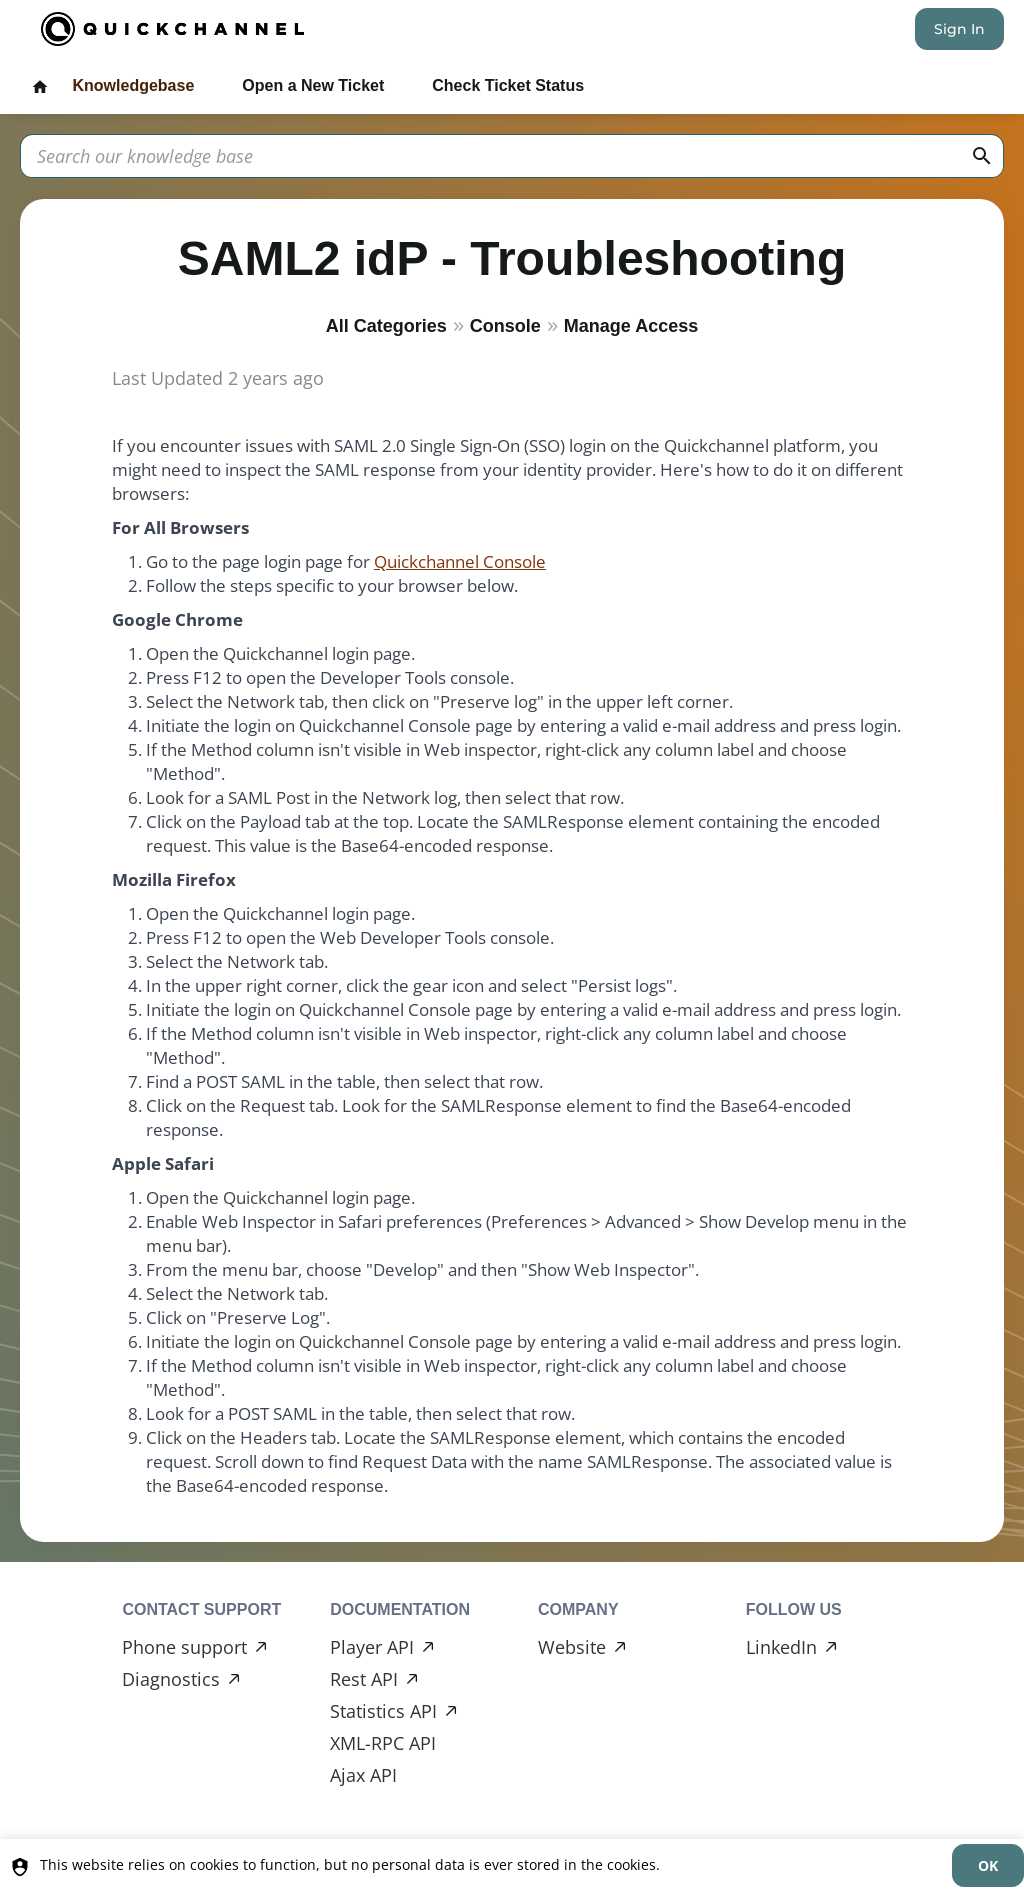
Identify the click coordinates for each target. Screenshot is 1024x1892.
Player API (372, 1647)
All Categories (386, 326)
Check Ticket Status (508, 85)
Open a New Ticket (313, 85)
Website (572, 1647)
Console (505, 326)
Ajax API (363, 1775)
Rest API (364, 1679)
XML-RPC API (383, 1743)
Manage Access (631, 326)
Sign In (959, 29)
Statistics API (383, 1711)
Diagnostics (171, 1679)
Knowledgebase (133, 85)
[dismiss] (988, 1865)
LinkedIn (781, 1647)
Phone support (184, 1647)
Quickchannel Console (460, 561)
